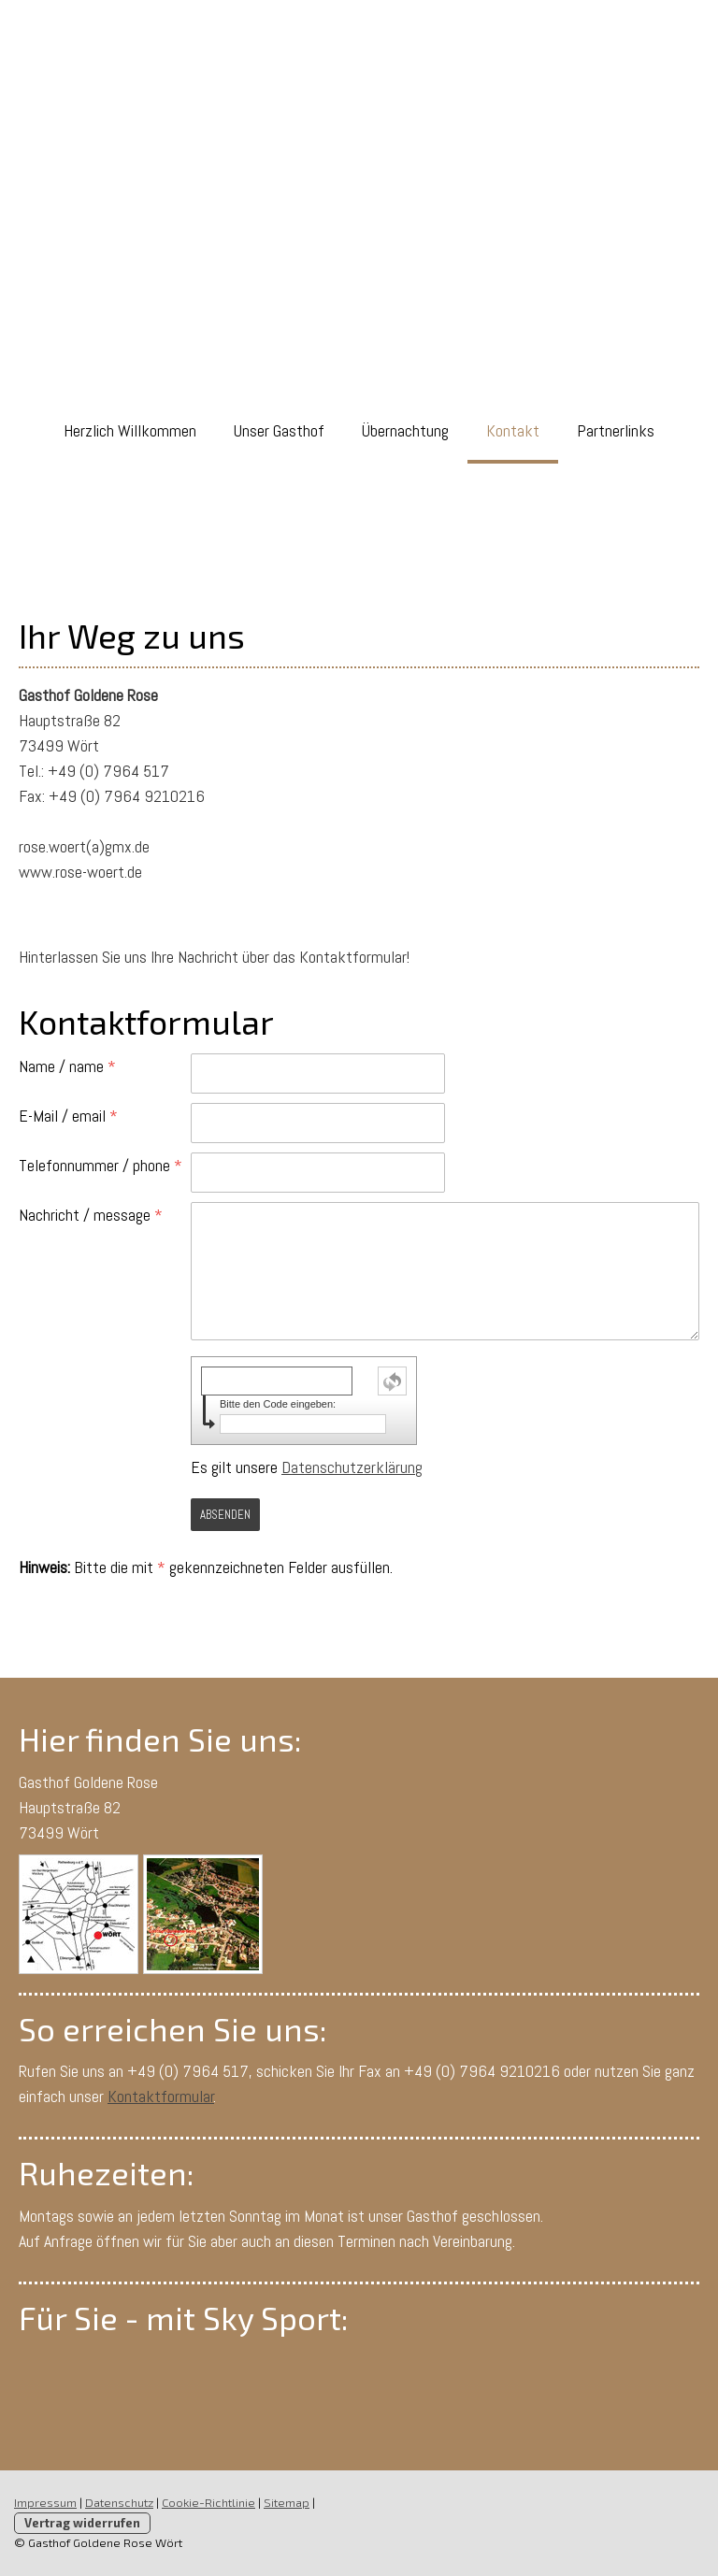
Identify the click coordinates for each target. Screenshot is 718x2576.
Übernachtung (405, 430)
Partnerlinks (615, 430)
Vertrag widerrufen (82, 2522)
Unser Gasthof (279, 430)
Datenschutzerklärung (352, 1467)
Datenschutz (119, 2502)
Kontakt (512, 430)
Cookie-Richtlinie (208, 2502)
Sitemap (286, 2502)
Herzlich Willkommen (130, 430)
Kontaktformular (161, 2096)
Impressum (45, 2502)
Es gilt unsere (307, 1467)
